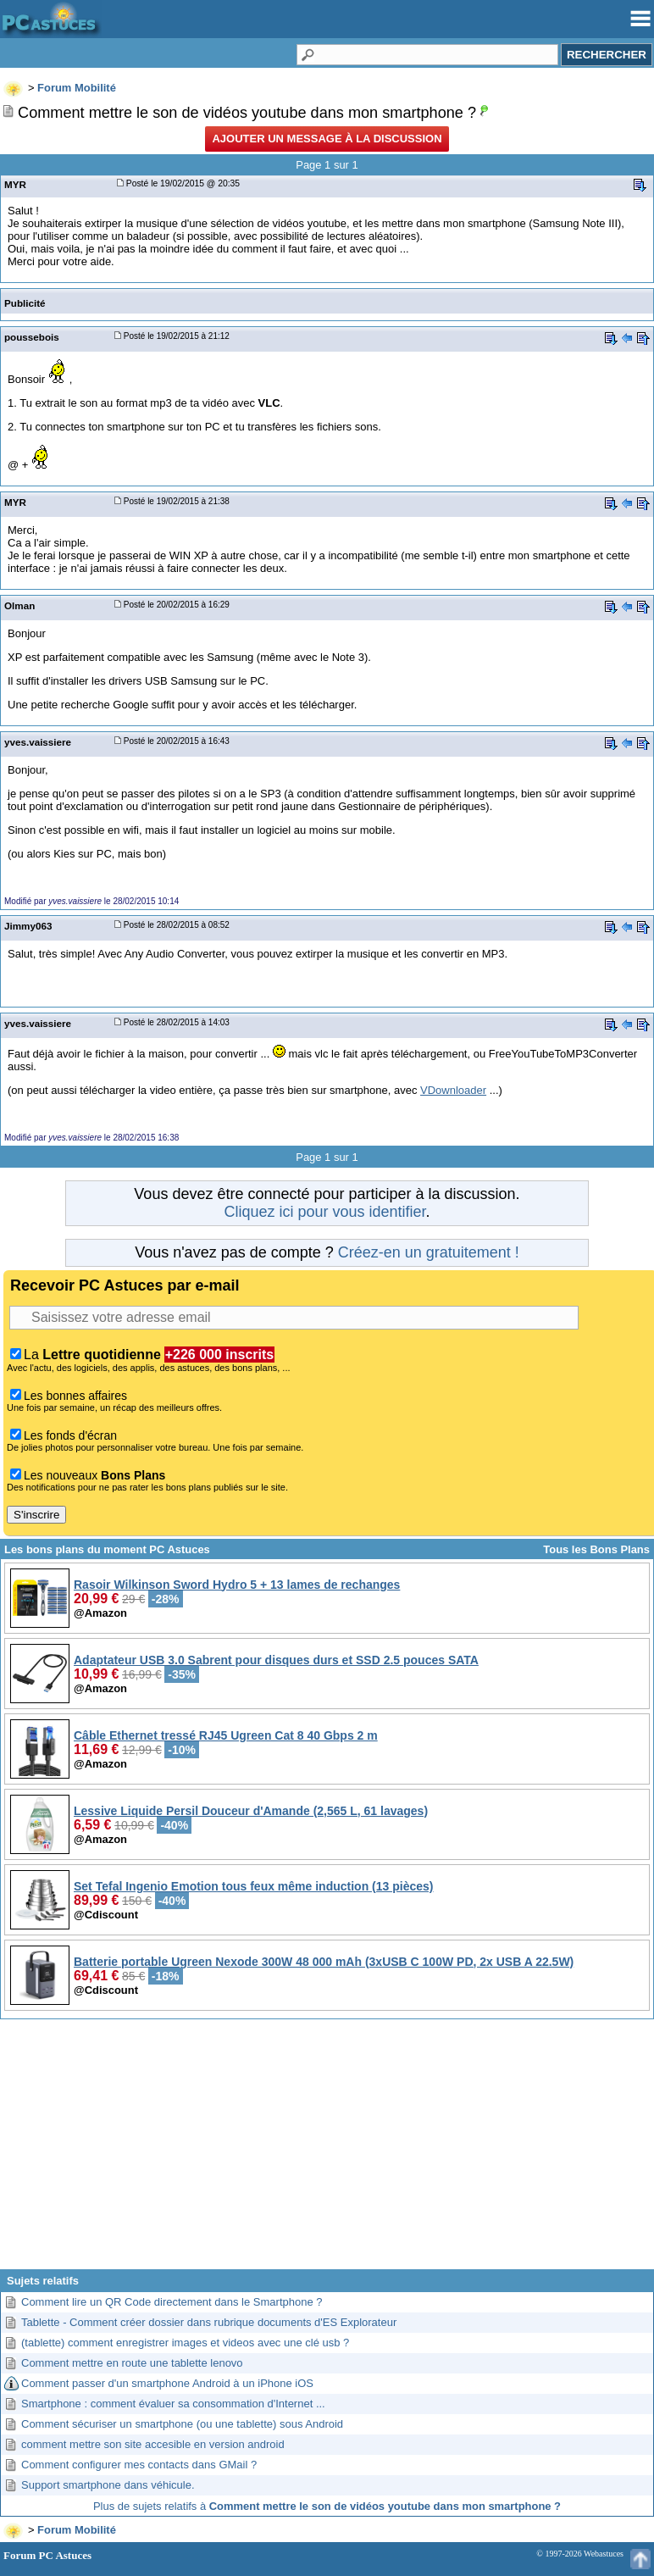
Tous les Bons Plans (596, 1549)
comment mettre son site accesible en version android (153, 2444)
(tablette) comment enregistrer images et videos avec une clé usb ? (185, 2342)
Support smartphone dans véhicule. (108, 2485)
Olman (19, 605)
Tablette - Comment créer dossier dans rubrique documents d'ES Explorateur (208, 2322)
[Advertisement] (327, 2150)
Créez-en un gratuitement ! (428, 1252)
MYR (15, 184)
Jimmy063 (28, 925)
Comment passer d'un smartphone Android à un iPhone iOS (167, 2383)
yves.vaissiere (37, 741)
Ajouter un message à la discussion (326, 138)
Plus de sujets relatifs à (327, 2506)
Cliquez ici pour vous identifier (324, 1211)
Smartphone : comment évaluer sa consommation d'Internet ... (173, 2403)
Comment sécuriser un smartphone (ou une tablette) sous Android (182, 2424)
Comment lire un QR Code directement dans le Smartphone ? (172, 2302)
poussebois (31, 336)
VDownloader (453, 1090)
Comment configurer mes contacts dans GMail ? (139, 2464)
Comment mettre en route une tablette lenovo (132, 2363)
